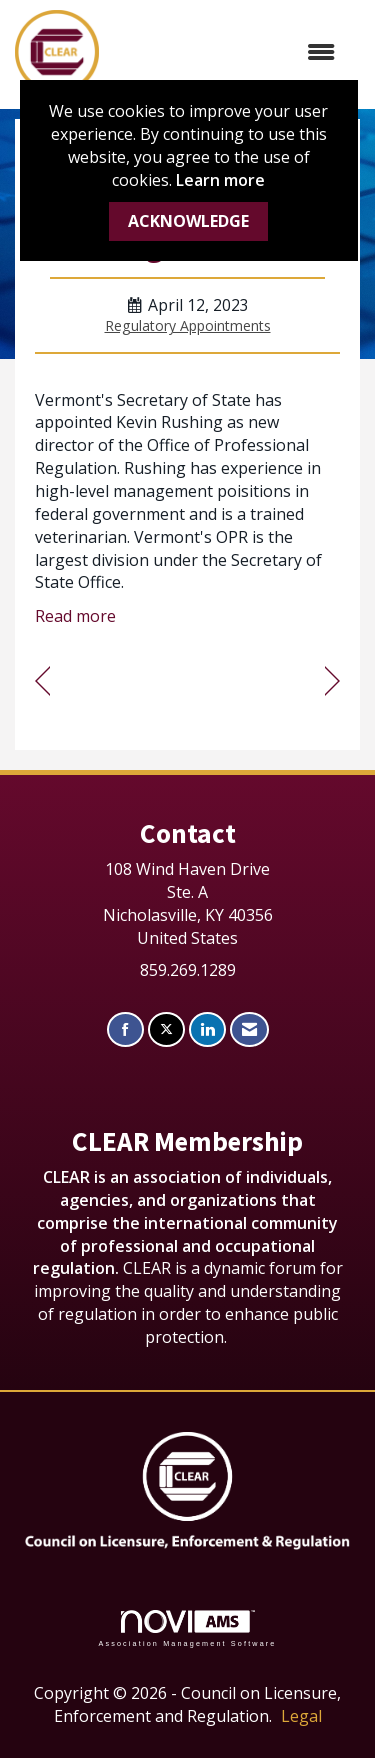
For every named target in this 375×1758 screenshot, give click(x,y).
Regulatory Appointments (188, 325)
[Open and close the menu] (227, 52)
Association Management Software (187, 1628)
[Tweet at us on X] (166, 1029)
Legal (301, 1716)
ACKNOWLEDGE (188, 221)
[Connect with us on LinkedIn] (207, 1029)
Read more (75, 616)
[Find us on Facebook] (125, 1029)
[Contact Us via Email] (249, 1029)
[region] (332, 681)
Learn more (220, 180)
